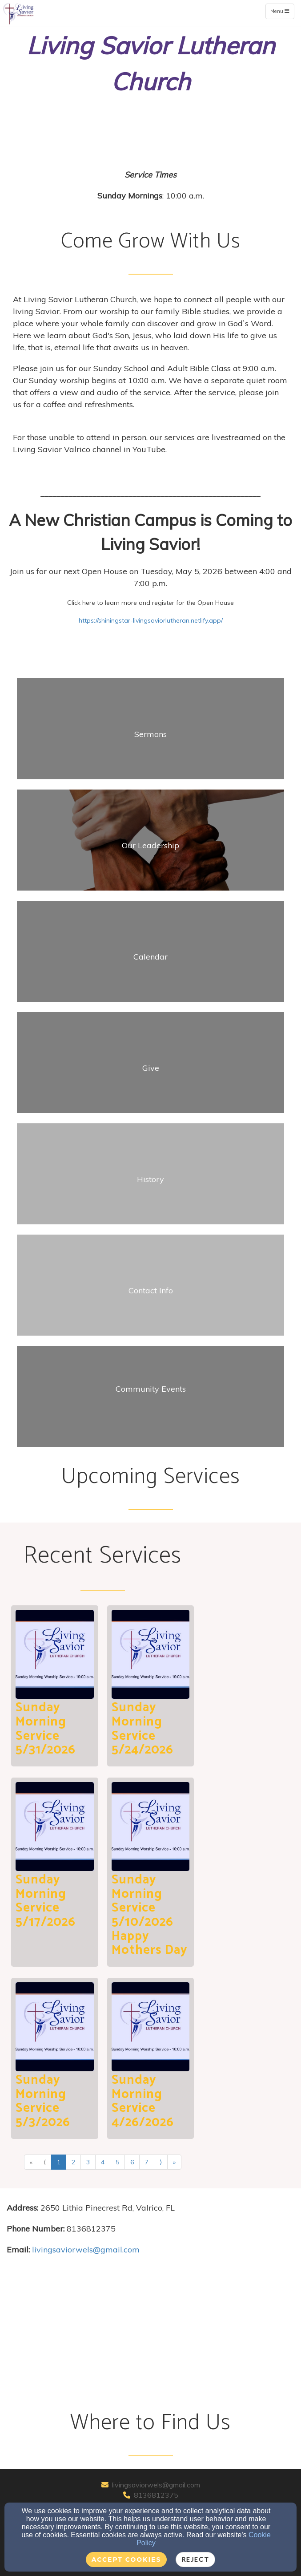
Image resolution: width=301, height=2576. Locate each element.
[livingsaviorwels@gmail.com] (86, 2249)
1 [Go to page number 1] (58, 2162)
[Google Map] (150, 2335)
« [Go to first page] (31, 2162)
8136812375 (156, 2495)
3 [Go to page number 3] (88, 2162)
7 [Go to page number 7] (146, 2162)
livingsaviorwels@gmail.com (156, 2484)
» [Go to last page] (174, 2162)
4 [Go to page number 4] (102, 2162)
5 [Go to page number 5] (117, 2162)
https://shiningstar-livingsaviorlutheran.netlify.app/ (151, 620)
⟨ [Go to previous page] (45, 2162)
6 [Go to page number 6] (132, 2162)
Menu (282, 11)
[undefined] (150, 734)
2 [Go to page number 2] (73, 2162)
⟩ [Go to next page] (161, 2162)
